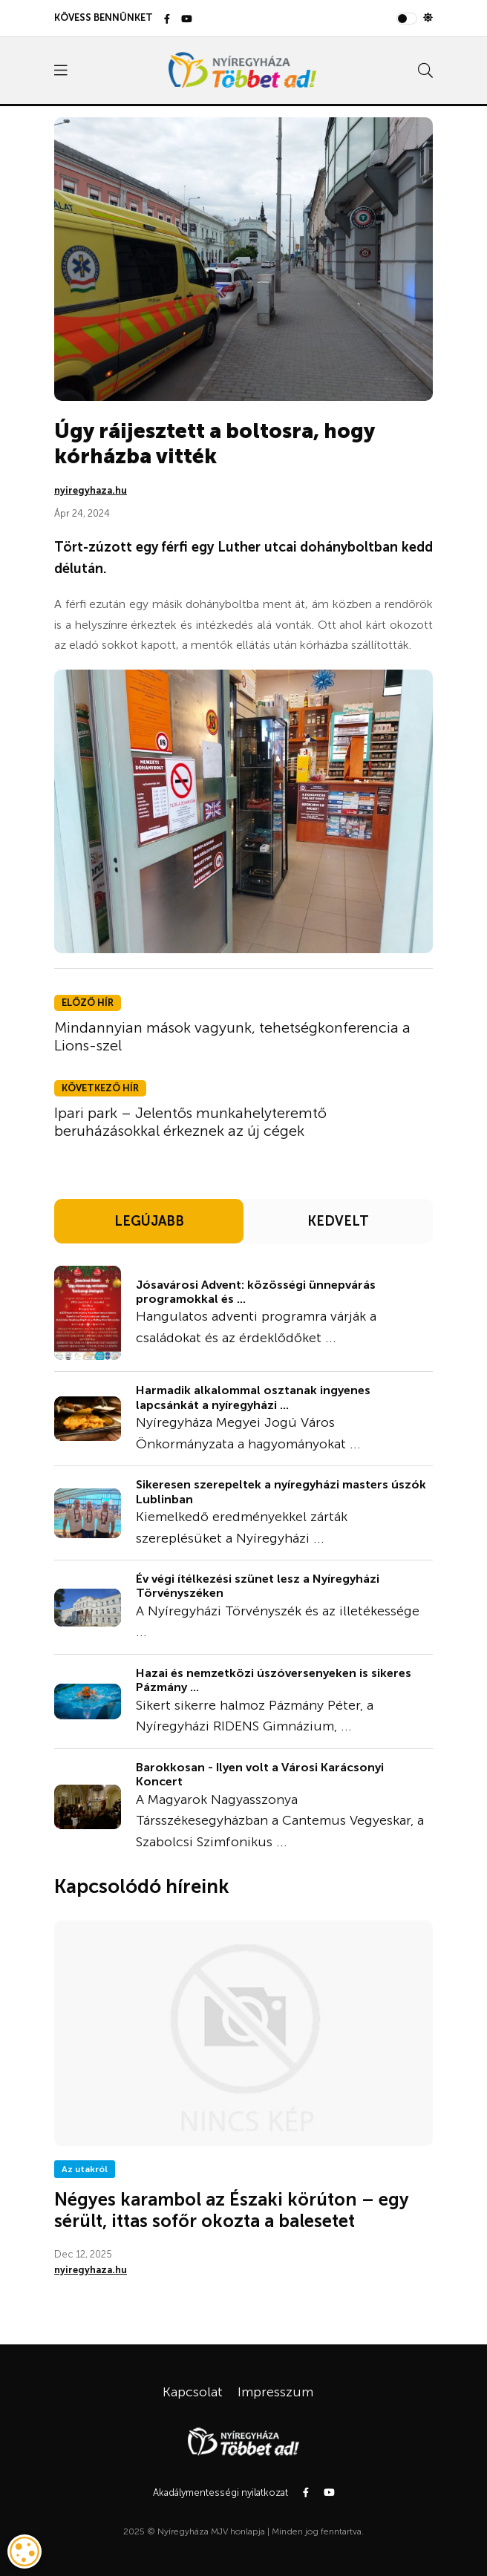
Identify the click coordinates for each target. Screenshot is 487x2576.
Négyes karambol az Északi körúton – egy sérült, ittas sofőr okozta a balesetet (231, 2210)
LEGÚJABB (149, 1221)
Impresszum (275, 2392)
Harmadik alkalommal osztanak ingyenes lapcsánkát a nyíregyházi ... (253, 1397)
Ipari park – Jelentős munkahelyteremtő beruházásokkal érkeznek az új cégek (190, 1122)
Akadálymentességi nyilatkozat (220, 2492)
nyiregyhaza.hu (90, 490)
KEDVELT (338, 1221)
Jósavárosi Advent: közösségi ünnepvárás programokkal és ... (256, 1292)
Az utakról (85, 2169)
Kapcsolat (193, 2392)
